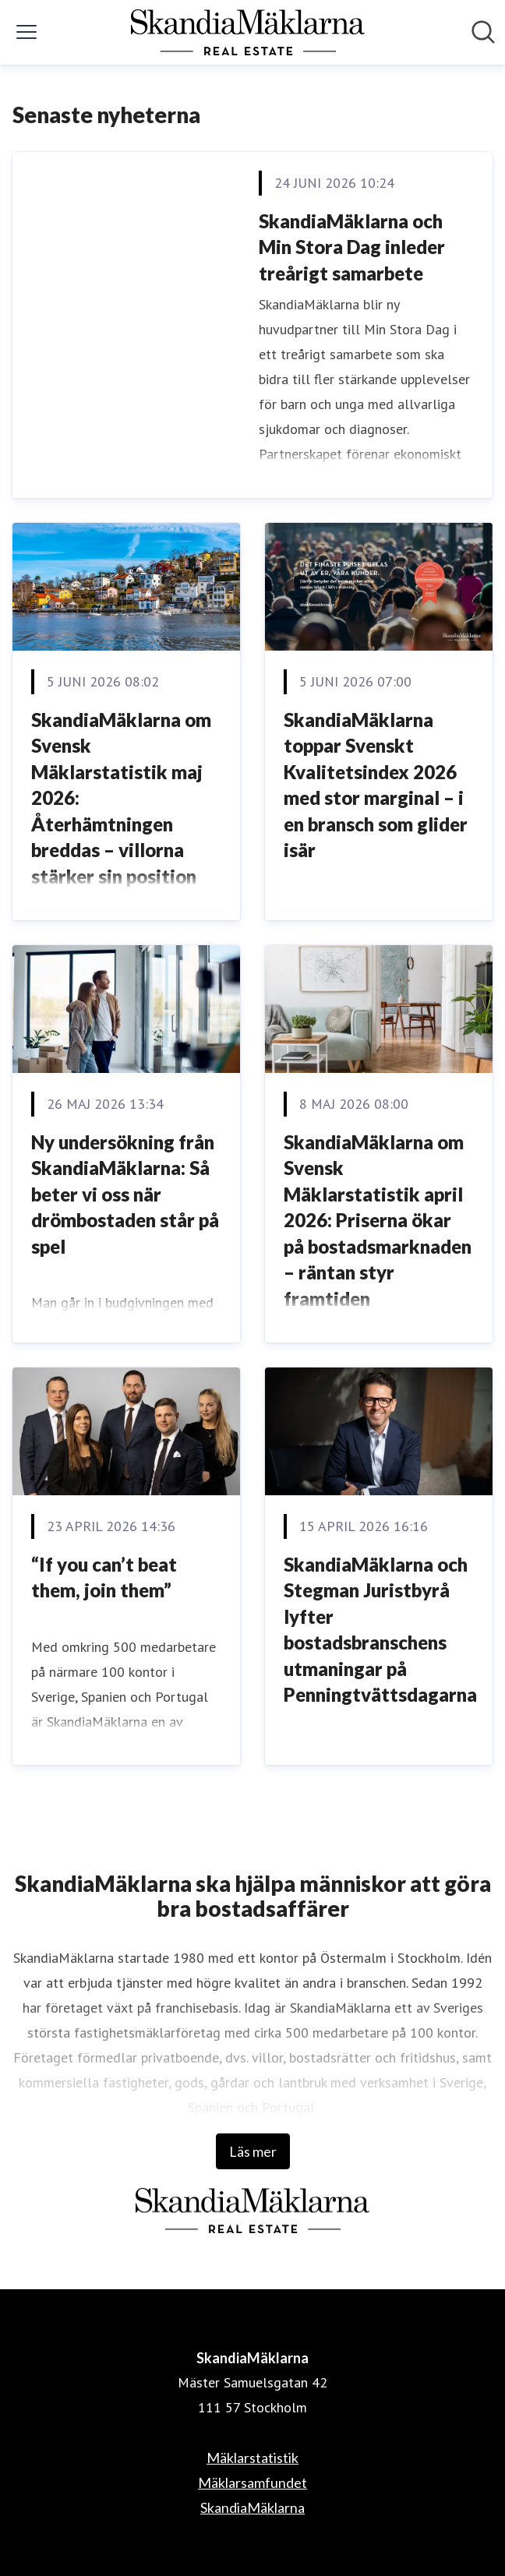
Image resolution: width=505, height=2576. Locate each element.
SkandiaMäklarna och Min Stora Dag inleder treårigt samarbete (352, 247)
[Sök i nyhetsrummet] (483, 31)
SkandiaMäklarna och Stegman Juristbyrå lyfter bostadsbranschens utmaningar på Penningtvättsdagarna (380, 1629)
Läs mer (253, 2151)
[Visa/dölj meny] (26, 32)
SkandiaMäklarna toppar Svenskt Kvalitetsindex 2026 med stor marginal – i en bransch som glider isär (376, 785)
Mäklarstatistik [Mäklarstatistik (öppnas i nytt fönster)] (252, 2457)
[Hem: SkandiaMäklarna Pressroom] (248, 32)
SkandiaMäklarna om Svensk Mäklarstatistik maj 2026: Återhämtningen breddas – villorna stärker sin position (121, 798)
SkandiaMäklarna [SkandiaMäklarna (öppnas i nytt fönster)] (252, 2507)
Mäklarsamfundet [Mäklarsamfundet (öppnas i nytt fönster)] (252, 2482)
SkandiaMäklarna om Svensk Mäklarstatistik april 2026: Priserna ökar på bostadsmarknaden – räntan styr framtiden (377, 1221)
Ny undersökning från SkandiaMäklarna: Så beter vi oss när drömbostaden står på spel (125, 1194)
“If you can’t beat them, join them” (104, 1577)
